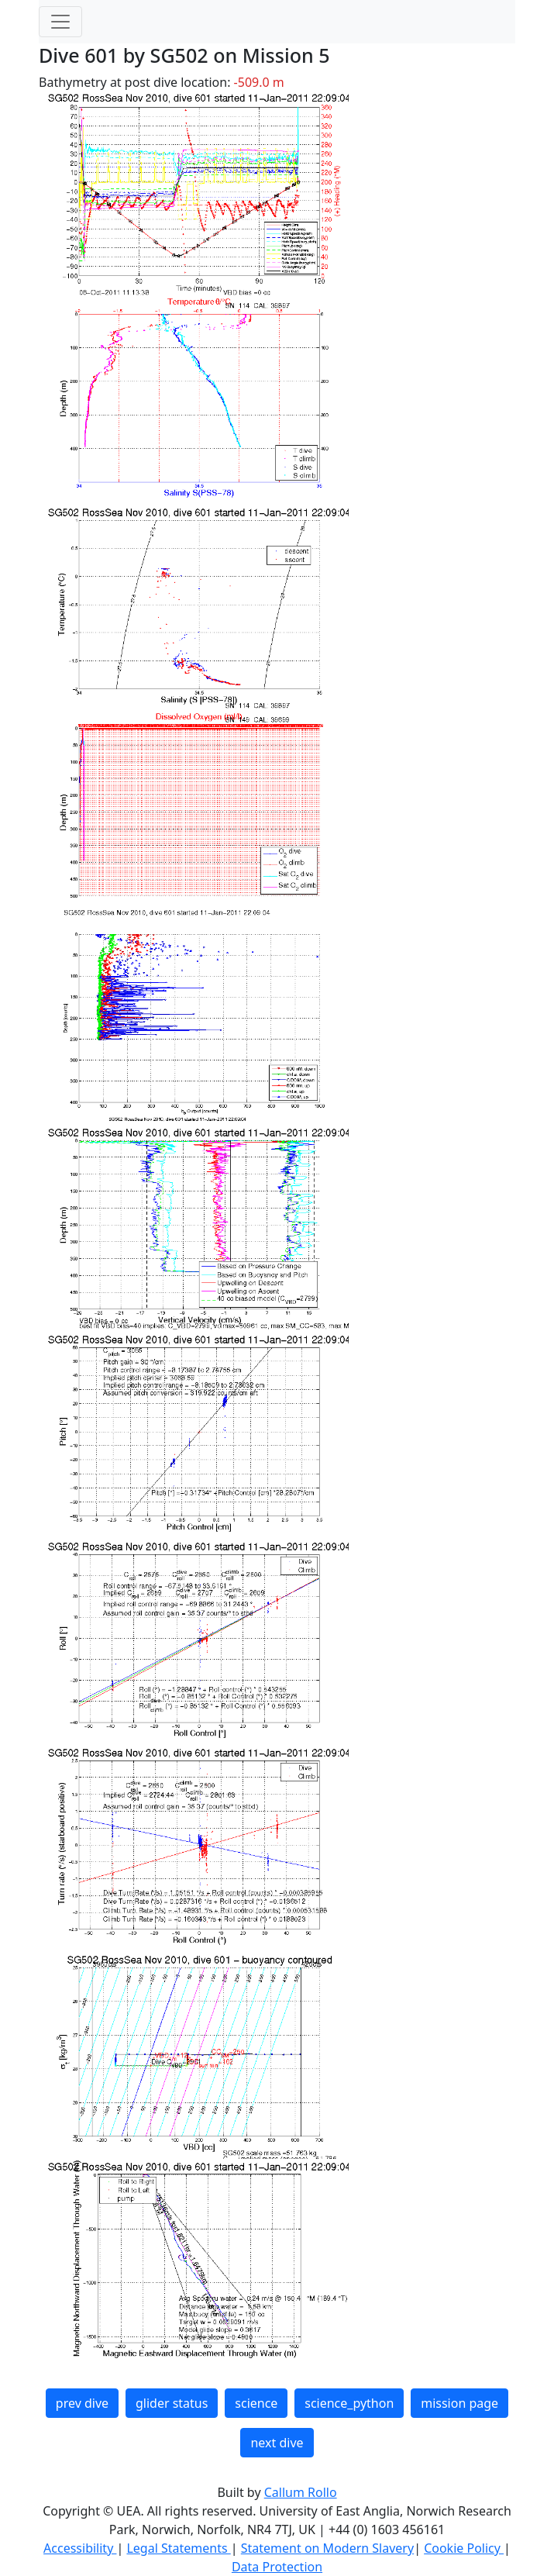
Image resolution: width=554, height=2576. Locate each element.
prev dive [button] (82, 2403)
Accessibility (79, 2548)
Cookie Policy (464, 2548)
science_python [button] (349, 2403)
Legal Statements (178, 2548)
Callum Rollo (300, 2492)
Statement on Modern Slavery (327, 2548)
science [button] (256, 2403)
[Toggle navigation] (60, 21)
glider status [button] (172, 2403)
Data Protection (277, 2566)
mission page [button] (459, 2403)
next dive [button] (276, 2442)
